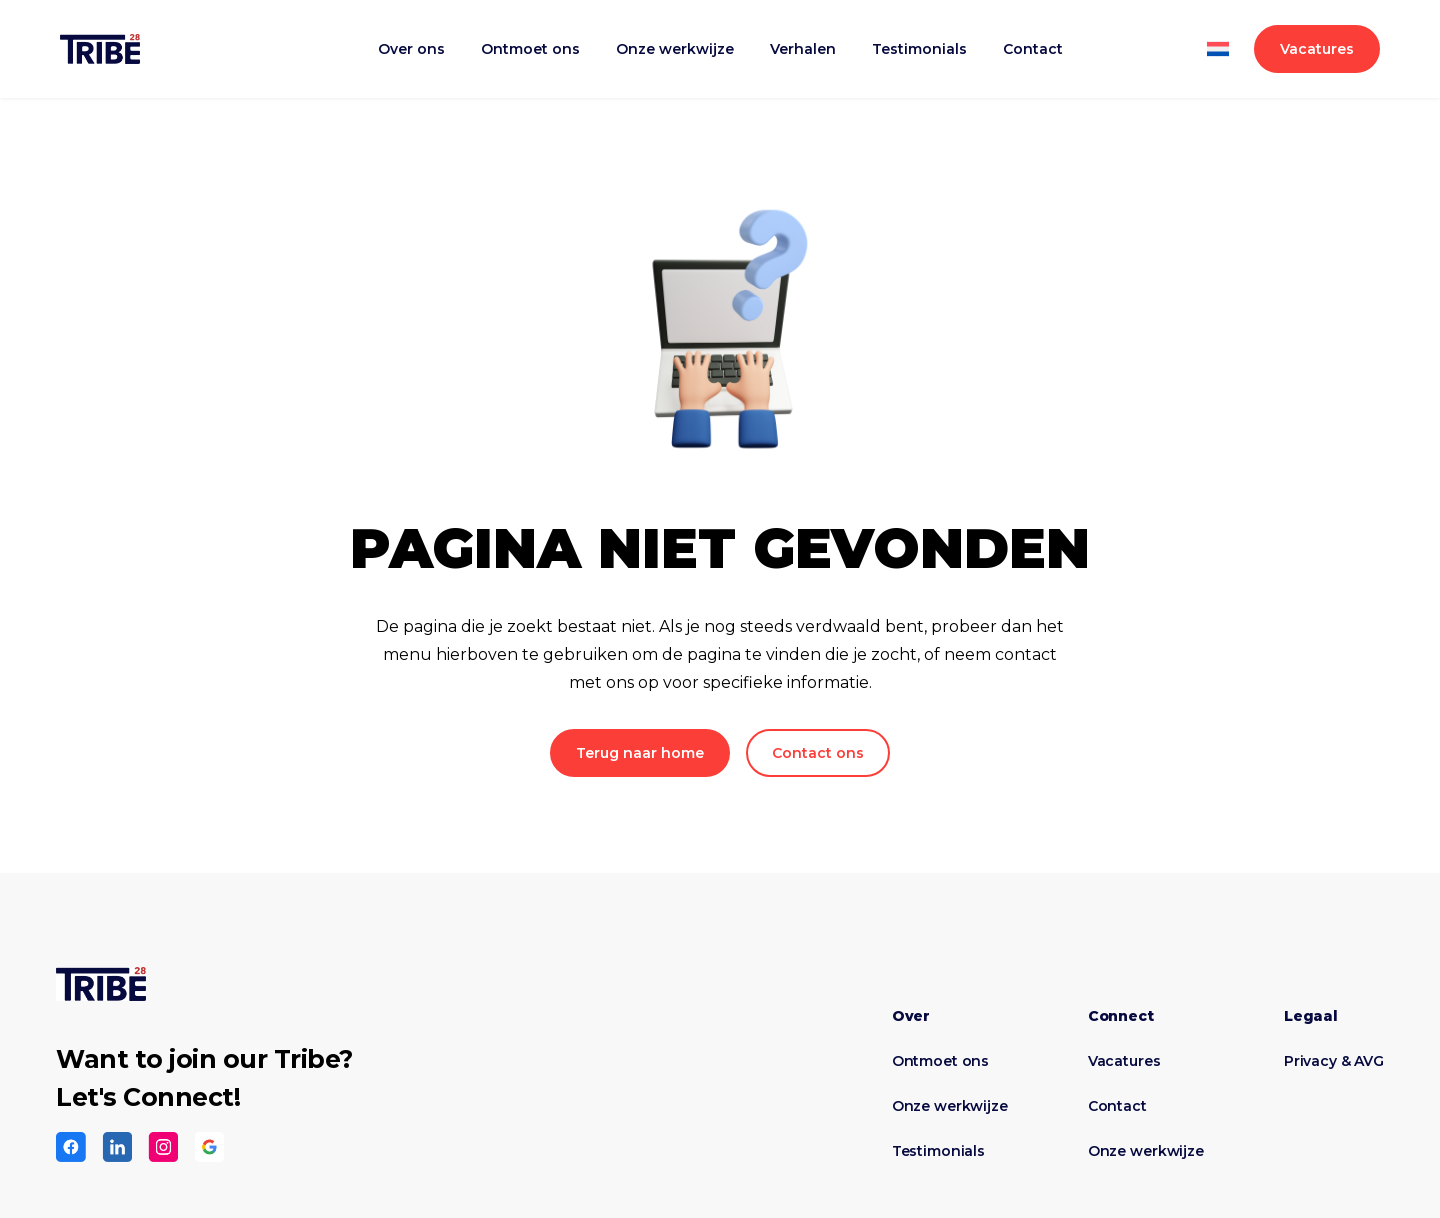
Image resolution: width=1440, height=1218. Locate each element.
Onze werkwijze (675, 49)
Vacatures (1317, 49)
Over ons (411, 49)
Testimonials (919, 49)
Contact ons (818, 753)
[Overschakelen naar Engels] (1217, 61)
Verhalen (803, 49)
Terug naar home (640, 753)
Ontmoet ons (530, 49)
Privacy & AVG (1334, 1061)
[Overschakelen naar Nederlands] (1217, 37)
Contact (1033, 49)
